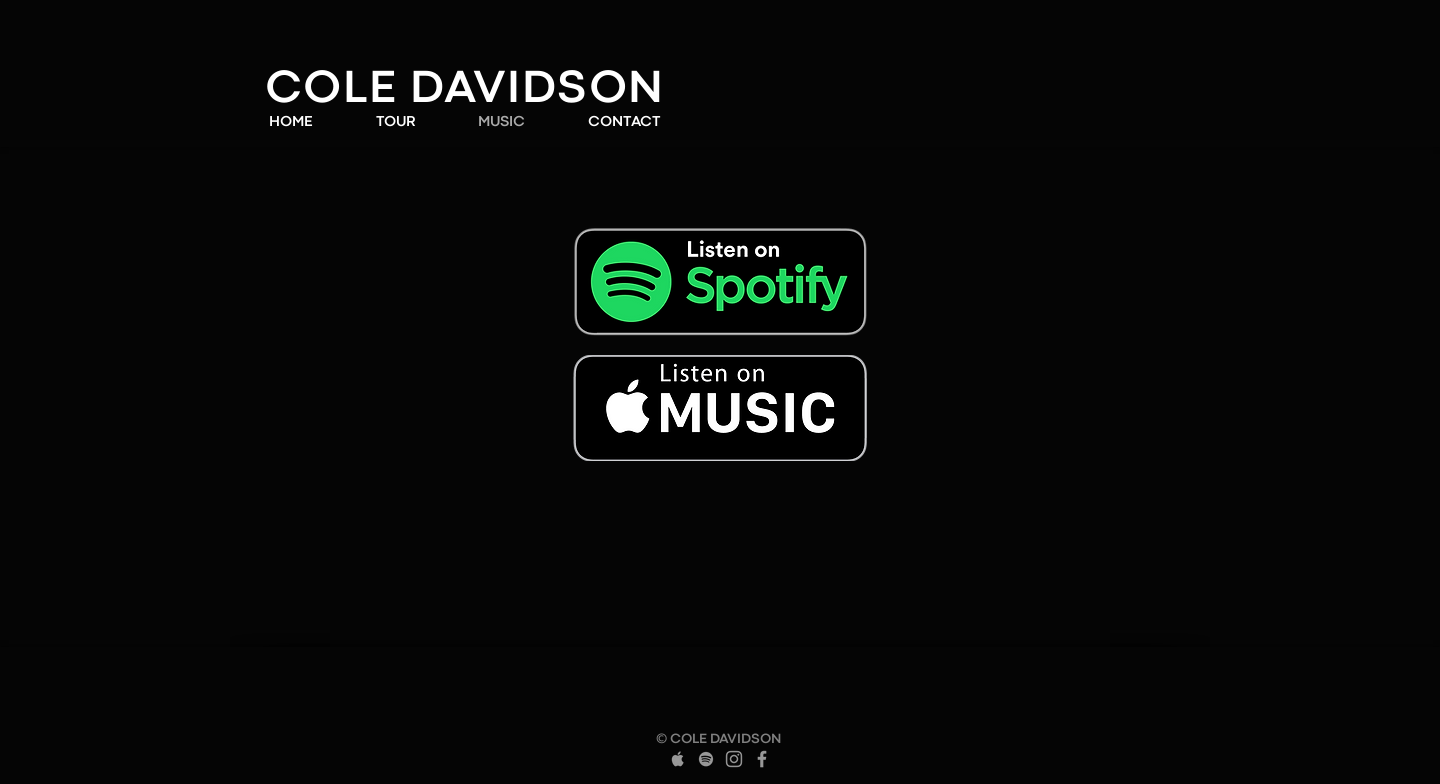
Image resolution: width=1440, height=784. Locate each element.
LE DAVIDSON (504, 90)
